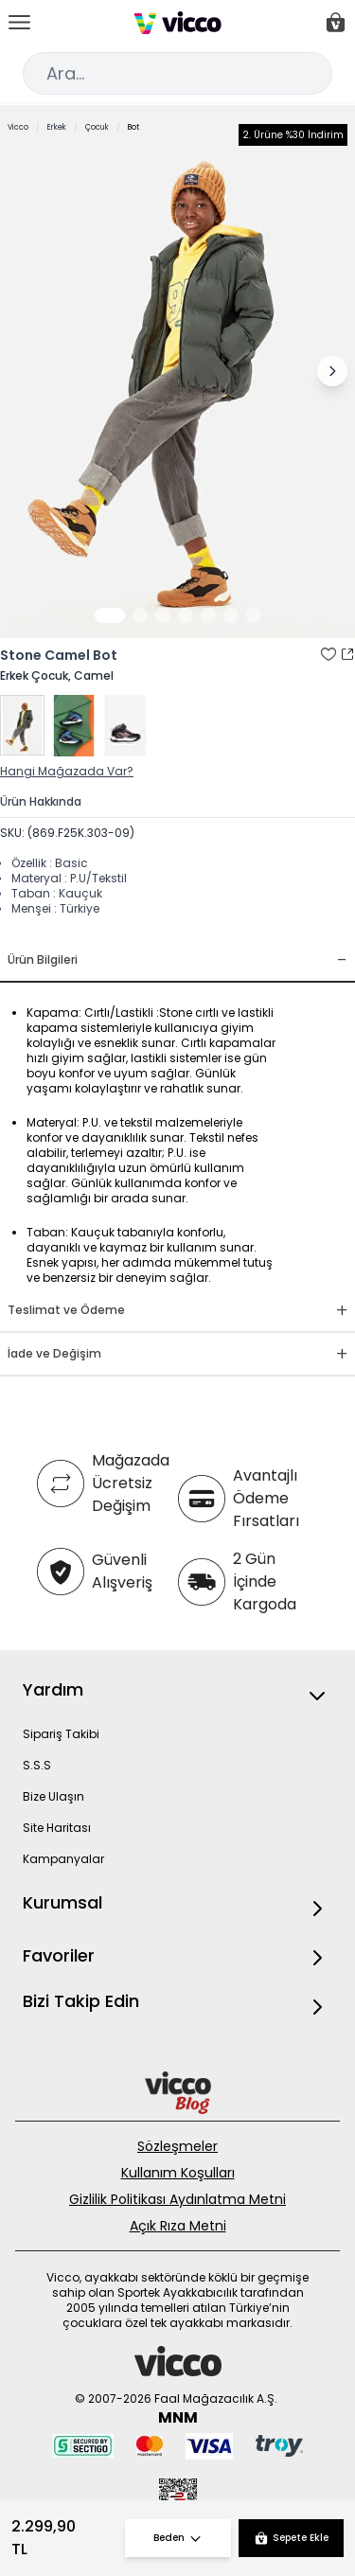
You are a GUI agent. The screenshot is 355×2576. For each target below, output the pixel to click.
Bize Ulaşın (53, 1796)
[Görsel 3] (162, 615)
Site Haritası (57, 1828)
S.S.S (37, 1765)
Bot (133, 127)
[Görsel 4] (185, 615)
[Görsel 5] (208, 615)
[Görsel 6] (231, 615)
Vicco (18, 127)
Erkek (56, 127)
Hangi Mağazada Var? (66, 771)
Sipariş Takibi (61, 1734)
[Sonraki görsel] (332, 371)
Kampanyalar (63, 1859)
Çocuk (97, 127)
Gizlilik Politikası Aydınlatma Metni (177, 2199)
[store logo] (177, 22)
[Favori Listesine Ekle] (328, 654)
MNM (178, 2417)
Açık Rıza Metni (178, 2225)
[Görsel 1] (110, 615)
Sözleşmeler (177, 2146)
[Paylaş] (347, 654)
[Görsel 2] (140, 615)
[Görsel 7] (253, 615)
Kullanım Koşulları (178, 2172)
